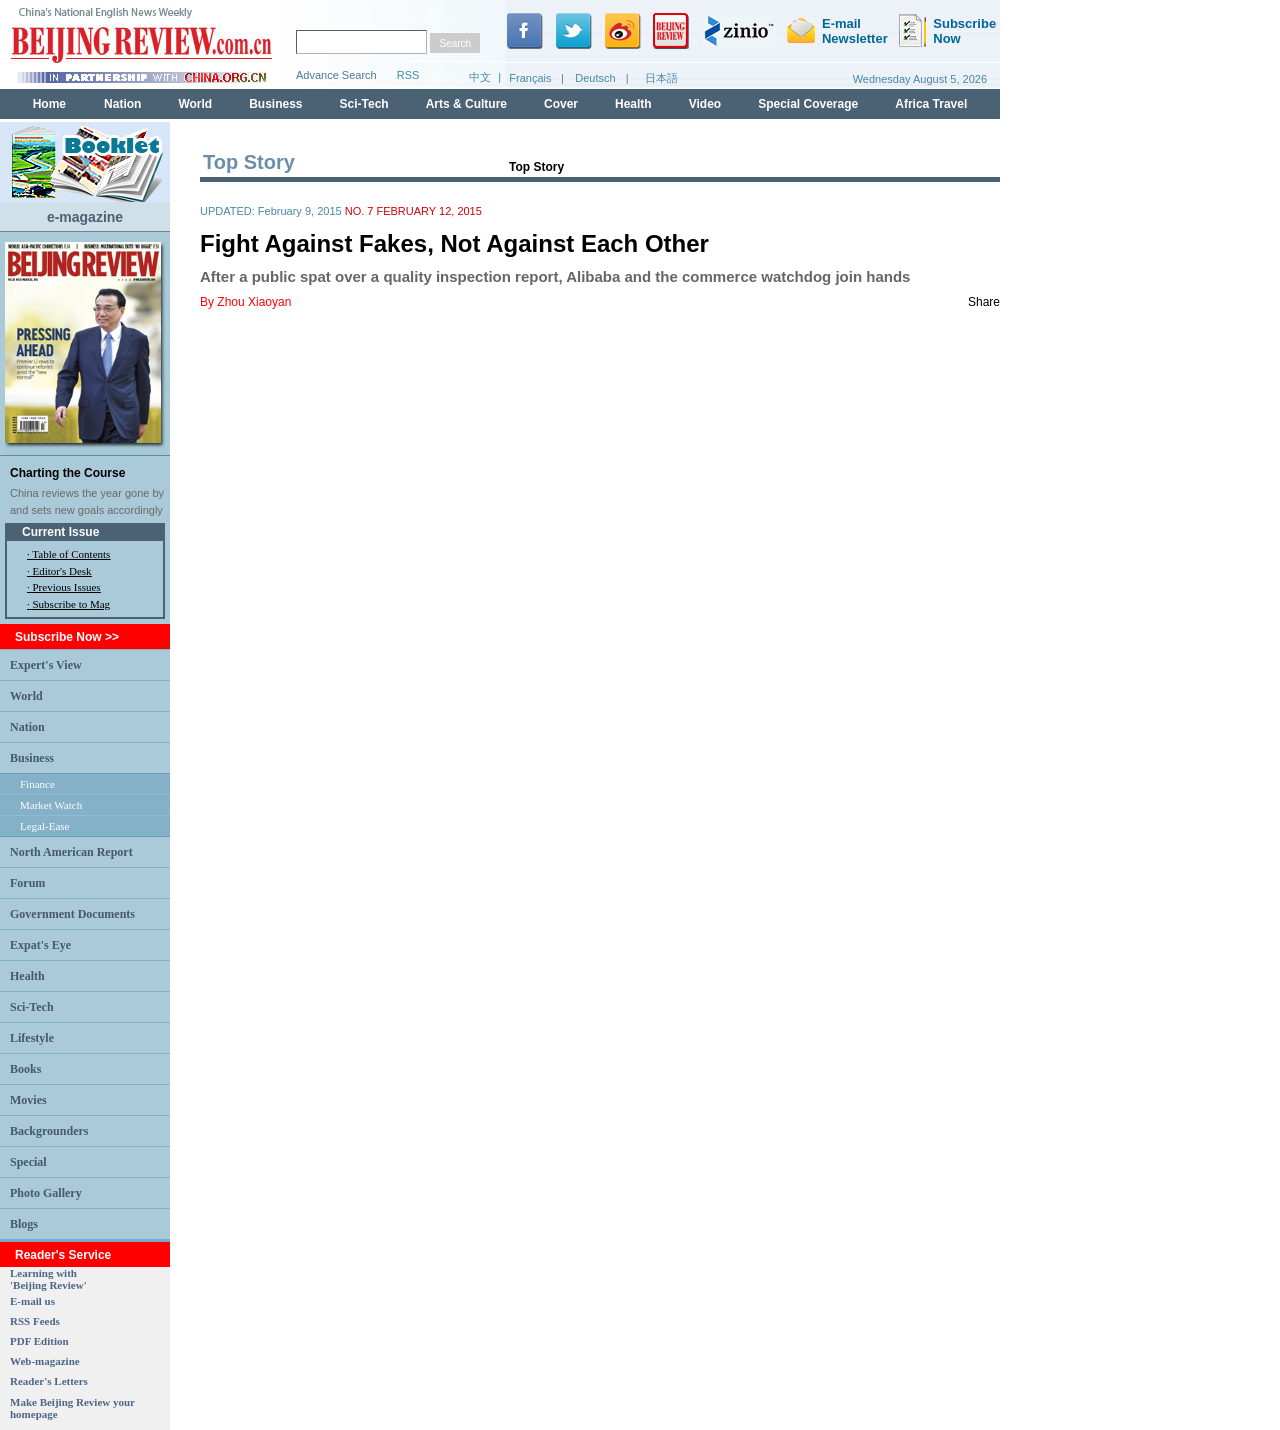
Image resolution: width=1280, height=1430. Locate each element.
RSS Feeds (35, 1321)
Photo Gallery (46, 1193)
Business (32, 758)
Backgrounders (49, 1131)
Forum (27, 883)
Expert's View (46, 665)
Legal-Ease (44, 826)
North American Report (71, 852)
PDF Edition (39, 1341)
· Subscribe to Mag (68, 604)
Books (25, 1069)
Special (28, 1162)
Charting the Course (67, 473)
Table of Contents (71, 554)
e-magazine (85, 217)
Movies (28, 1100)
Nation (27, 727)
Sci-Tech (32, 1007)
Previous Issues (67, 587)
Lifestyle (32, 1038)
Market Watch (51, 805)
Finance (37, 784)
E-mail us (32, 1301)
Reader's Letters (49, 1381)
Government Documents (72, 914)
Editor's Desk (62, 571)
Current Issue (60, 532)
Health (27, 976)
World (26, 696)
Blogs (24, 1224)
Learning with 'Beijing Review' (48, 1279)
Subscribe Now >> (67, 637)
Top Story (536, 167)
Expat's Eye (40, 945)
